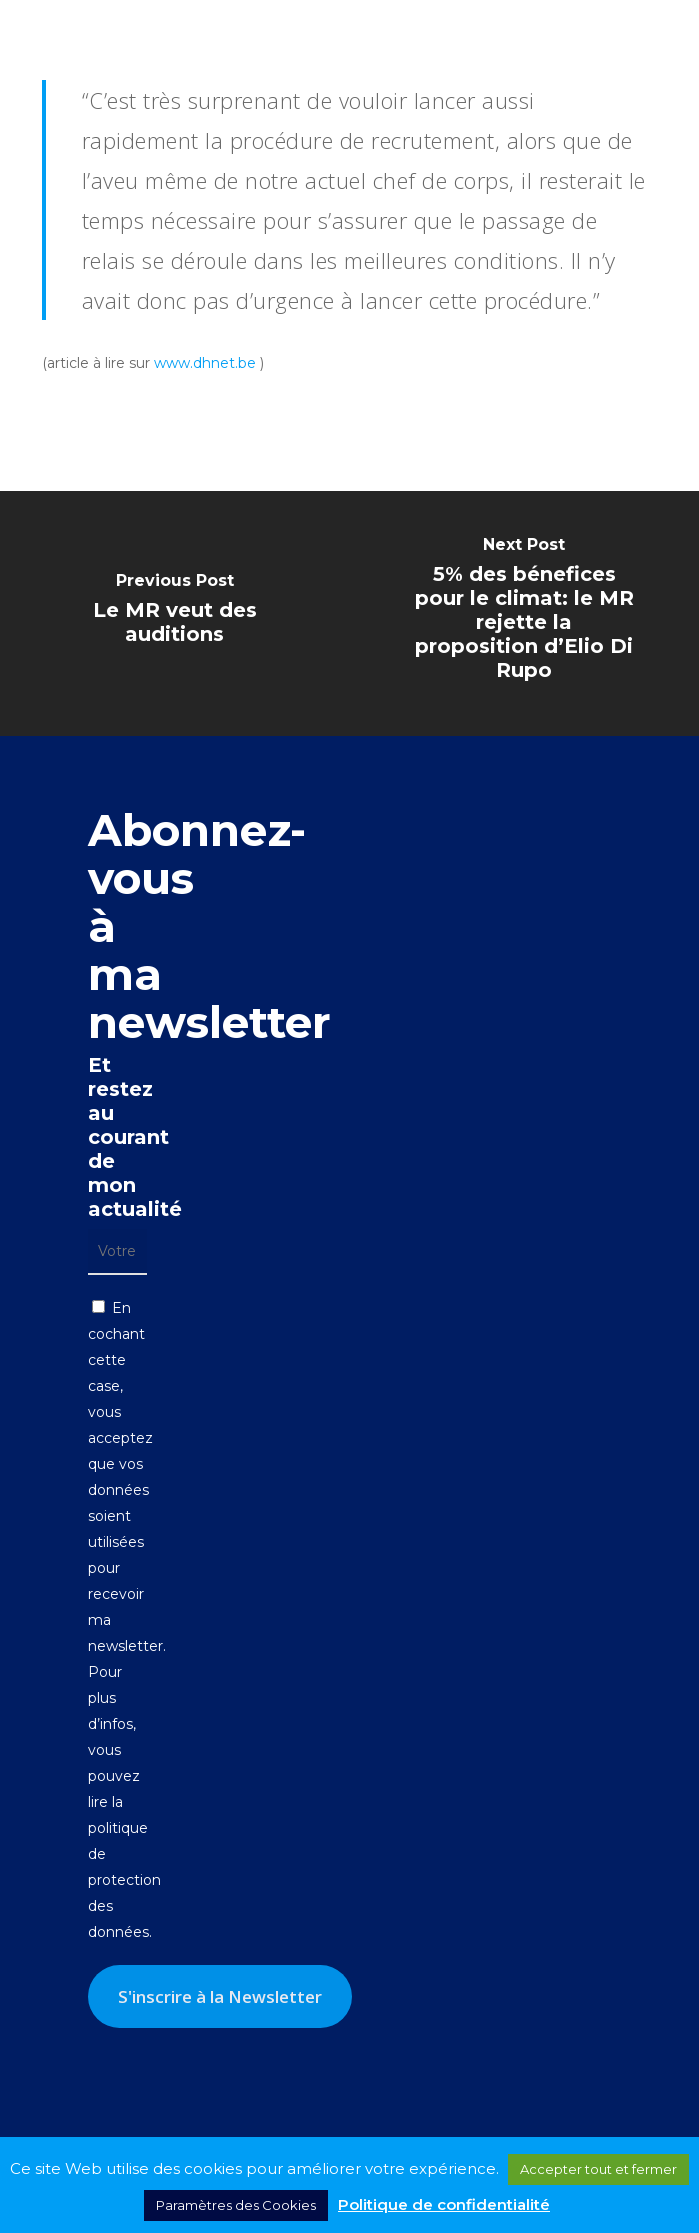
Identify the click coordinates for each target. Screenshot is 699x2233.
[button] (660, 30)
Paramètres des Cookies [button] (236, 2205)
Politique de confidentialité (444, 2204)
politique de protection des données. (124, 1880)
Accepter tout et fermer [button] (598, 2169)
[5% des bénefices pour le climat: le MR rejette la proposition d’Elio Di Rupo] (524, 613)
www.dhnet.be (205, 363)
